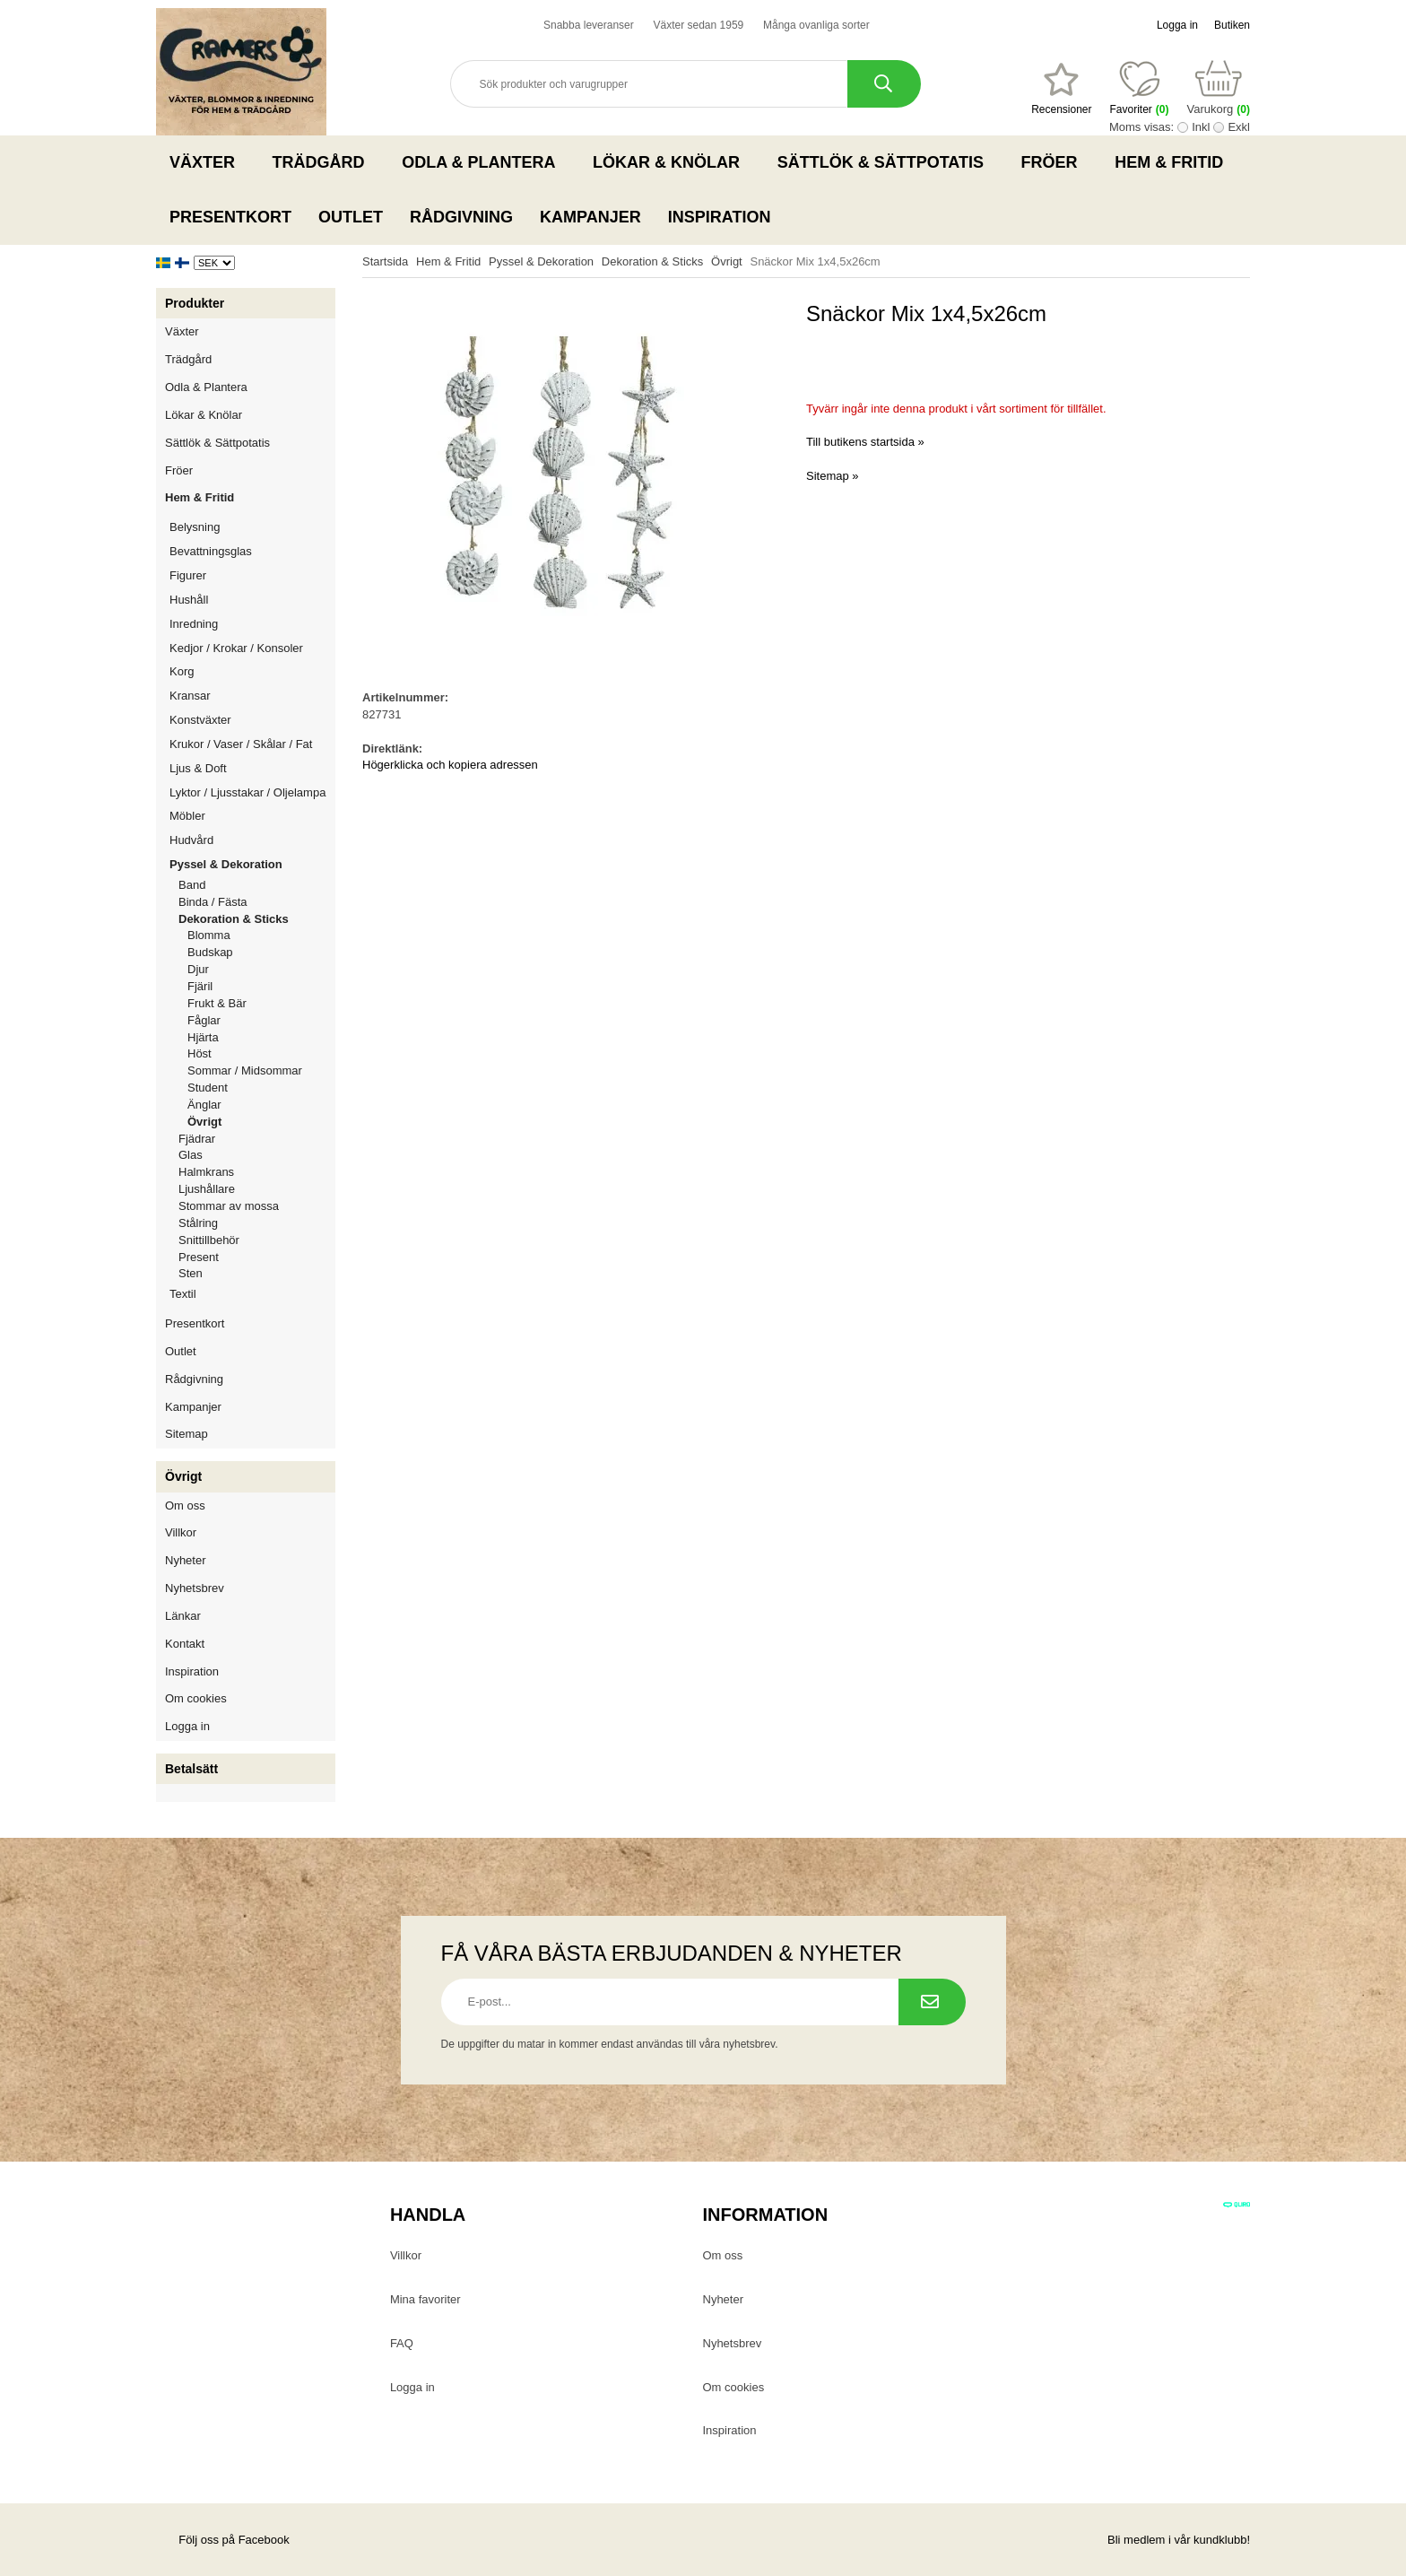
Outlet (350, 217)
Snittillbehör (208, 1240)
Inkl (1201, 127)
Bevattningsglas (210, 551)
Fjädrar (196, 1138)
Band (191, 885)
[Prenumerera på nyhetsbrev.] (932, 2002)
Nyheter (185, 1560)
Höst (199, 1053)
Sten (190, 1273)
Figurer (252, 575)
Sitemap (186, 1433)
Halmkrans (206, 1172)
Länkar (183, 1616)
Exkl (1239, 127)
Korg (181, 671)
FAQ (401, 2343)
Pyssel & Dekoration (252, 864)
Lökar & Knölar (672, 162)
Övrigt (204, 1121)
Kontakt (184, 1643)
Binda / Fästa (212, 902)
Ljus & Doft (252, 768)
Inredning (252, 624)
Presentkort (230, 217)
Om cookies (196, 1698)
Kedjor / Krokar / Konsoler (236, 648)
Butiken (1232, 25)
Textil (182, 1294)
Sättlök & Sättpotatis (885, 162)
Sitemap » (832, 476)
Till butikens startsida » (865, 441)
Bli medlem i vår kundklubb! (1178, 2539)
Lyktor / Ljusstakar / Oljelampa (252, 792)
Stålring (198, 1223)
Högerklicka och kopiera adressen (450, 764)
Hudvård (191, 840)
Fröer (1055, 162)
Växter (207, 162)
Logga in (1177, 25)
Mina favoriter (425, 2299)
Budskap (210, 952)
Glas (190, 1155)
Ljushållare (206, 1189)
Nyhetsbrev (194, 1588)
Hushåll (252, 599)
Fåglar (204, 1020)
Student (207, 1087)
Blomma (208, 935)
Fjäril (200, 986)
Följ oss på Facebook (223, 2539)
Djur (198, 969)
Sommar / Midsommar (244, 1070)
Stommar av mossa (228, 1206)
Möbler (187, 815)
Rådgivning (461, 217)
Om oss (185, 1505)
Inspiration (719, 217)
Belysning (252, 527)
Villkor (180, 1532)
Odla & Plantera (484, 162)
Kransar (190, 695)
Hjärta (203, 1037)
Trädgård (324, 162)
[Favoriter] (1061, 89)
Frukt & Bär (217, 1003)
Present (198, 1257)
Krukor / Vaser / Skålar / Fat (252, 744)
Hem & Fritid (1174, 162)
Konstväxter (252, 720)
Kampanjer (590, 217)
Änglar (204, 1104)
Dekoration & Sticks (256, 919)
